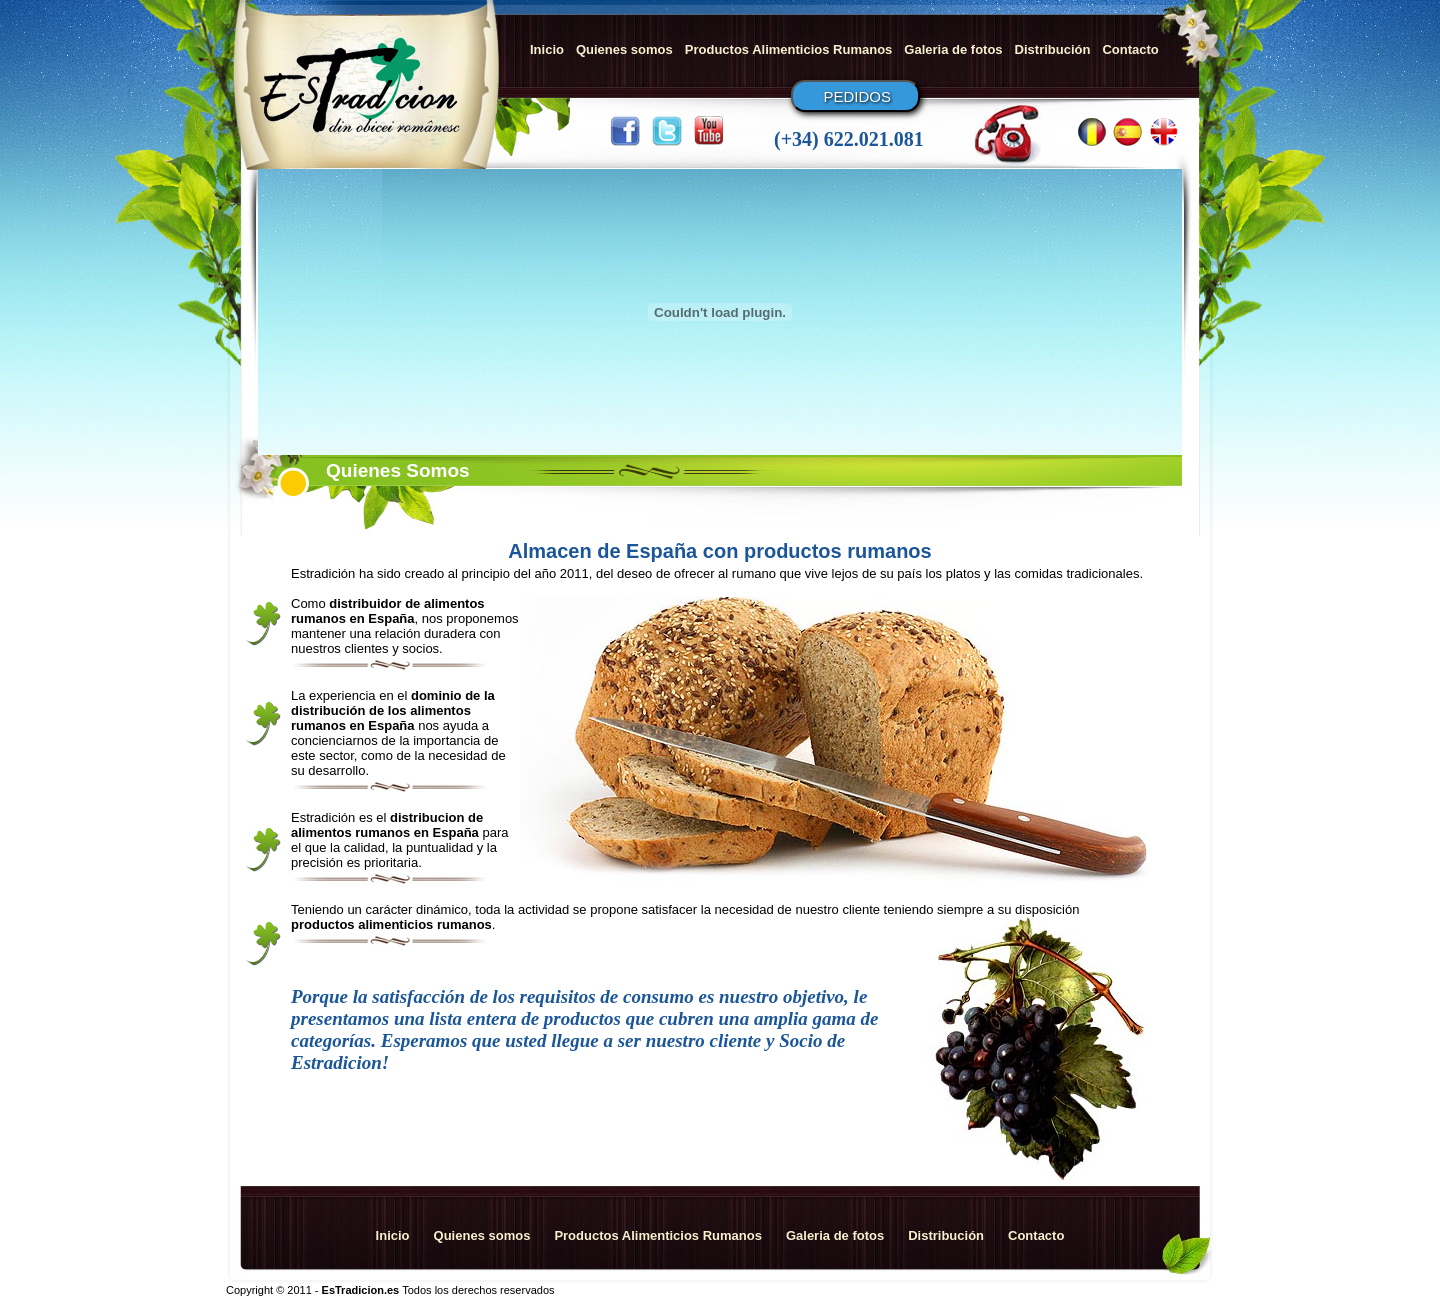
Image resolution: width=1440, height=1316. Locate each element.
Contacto (1130, 49)
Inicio (547, 49)
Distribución (1053, 49)
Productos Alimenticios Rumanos (789, 49)
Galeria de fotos (953, 49)
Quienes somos (624, 49)
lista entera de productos (525, 1018)
